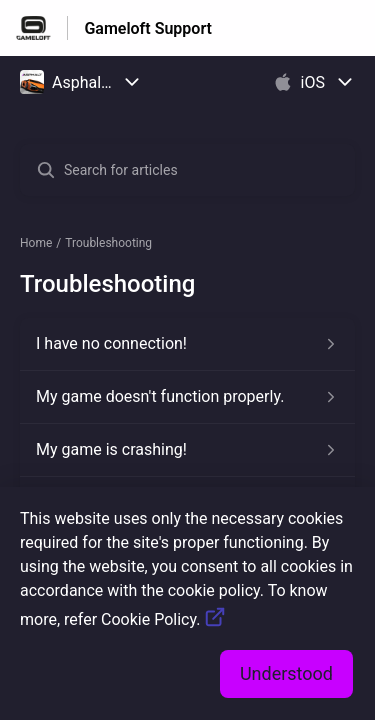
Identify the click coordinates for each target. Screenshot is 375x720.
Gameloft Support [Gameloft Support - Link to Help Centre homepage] (148, 28)
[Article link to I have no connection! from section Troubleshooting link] (187, 344)
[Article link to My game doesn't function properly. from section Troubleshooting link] (187, 397)
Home (36, 243)
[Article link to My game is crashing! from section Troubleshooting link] (187, 450)
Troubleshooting (108, 243)
